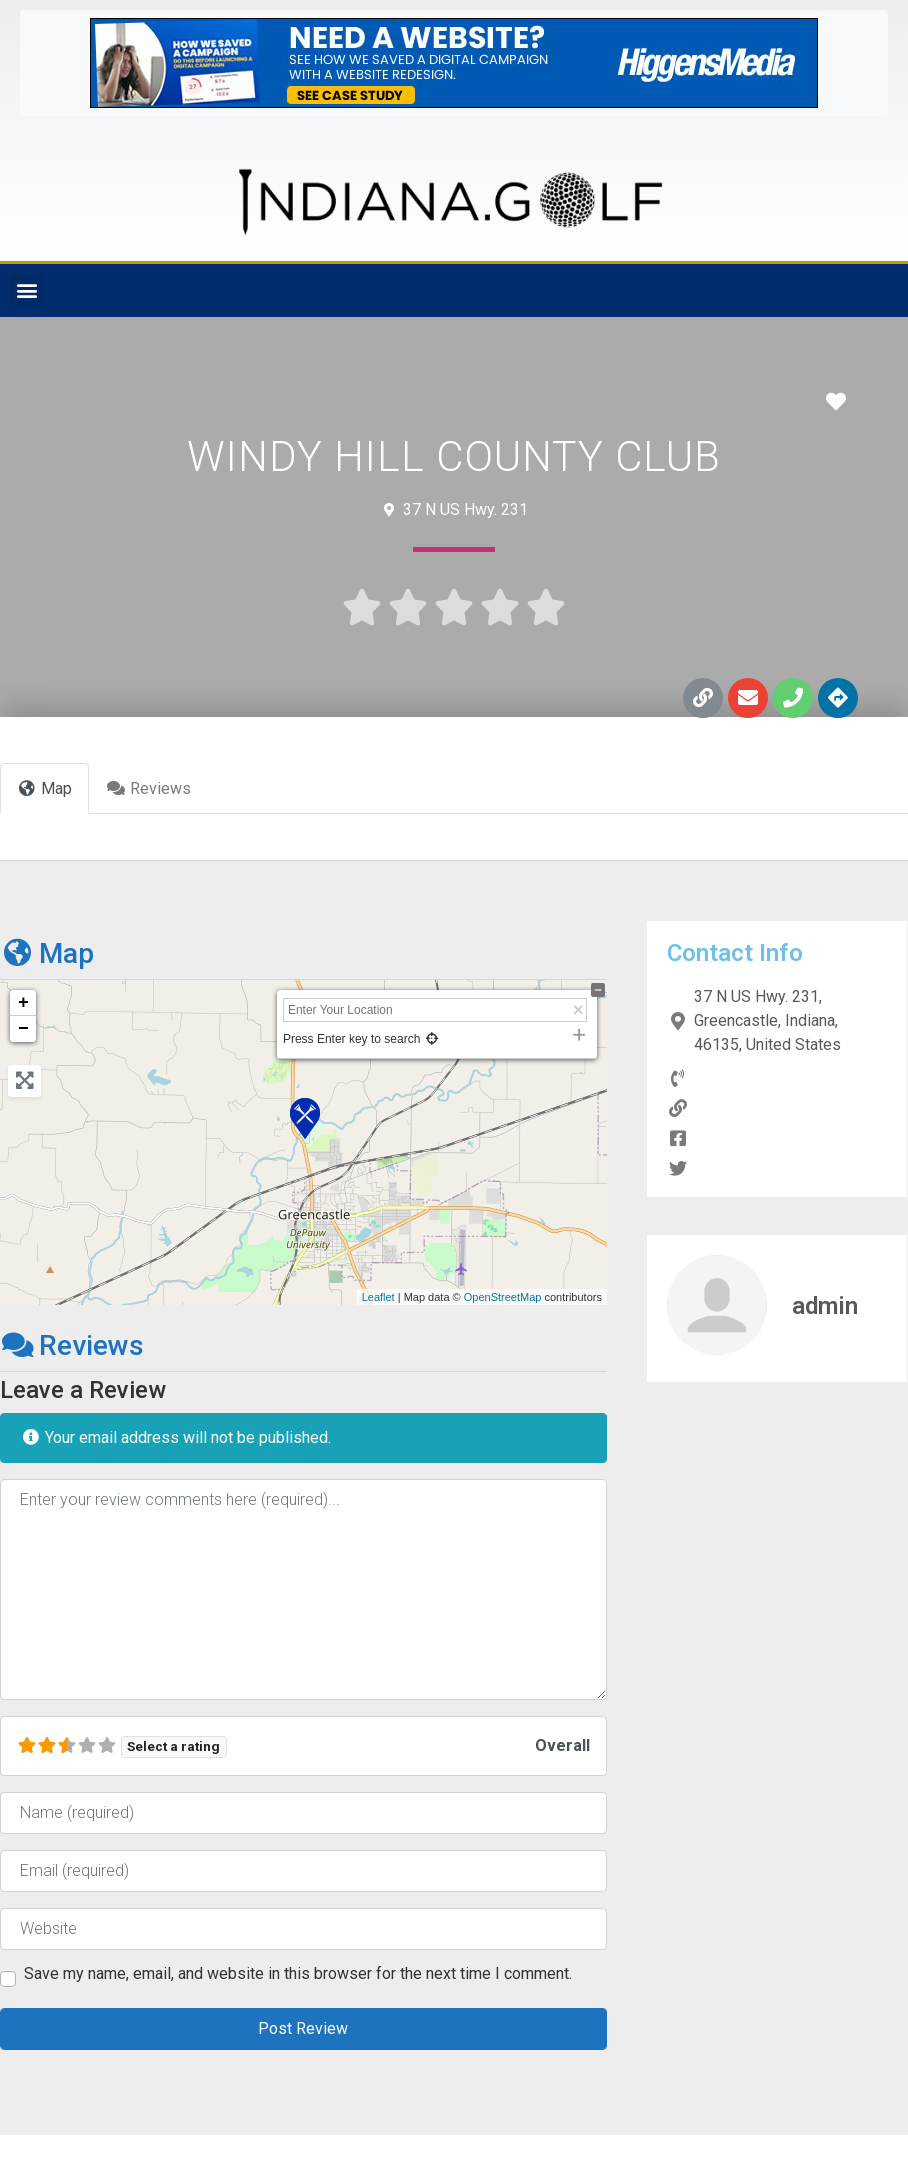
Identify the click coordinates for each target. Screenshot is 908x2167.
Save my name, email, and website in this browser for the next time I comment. (298, 1974)
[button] (26, 290)
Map (47, 953)
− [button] (23, 1029)
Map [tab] (44, 788)
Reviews (72, 1345)
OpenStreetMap (503, 1297)
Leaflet (378, 1297)
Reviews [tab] (148, 788)
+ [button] (23, 1003)
